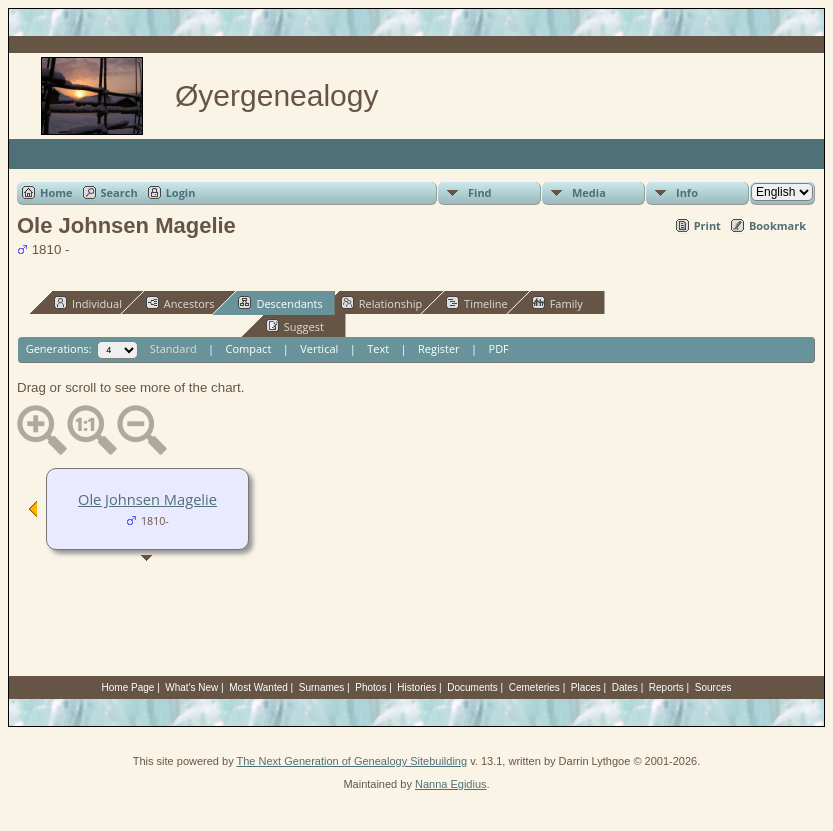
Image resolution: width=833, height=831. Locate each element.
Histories (416, 687)
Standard (173, 348)
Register (439, 348)
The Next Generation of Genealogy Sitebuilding (352, 761)
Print (707, 225)
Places (586, 687)
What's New (191, 687)
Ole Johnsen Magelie (147, 499)
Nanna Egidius (451, 784)
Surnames (322, 687)
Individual (88, 303)
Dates (625, 687)
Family (557, 303)
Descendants (280, 303)
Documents (472, 687)
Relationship (381, 303)
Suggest (295, 326)
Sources (713, 687)
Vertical (319, 348)
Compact (249, 348)
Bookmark (777, 225)
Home (56, 192)
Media (589, 192)
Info (687, 192)
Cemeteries (534, 687)
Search (119, 192)
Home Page (128, 687)
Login (181, 192)
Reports (666, 687)
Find (480, 192)
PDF (499, 348)
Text (378, 348)
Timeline (477, 303)
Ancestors (180, 303)
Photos (370, 687)
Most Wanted (258, 687)
